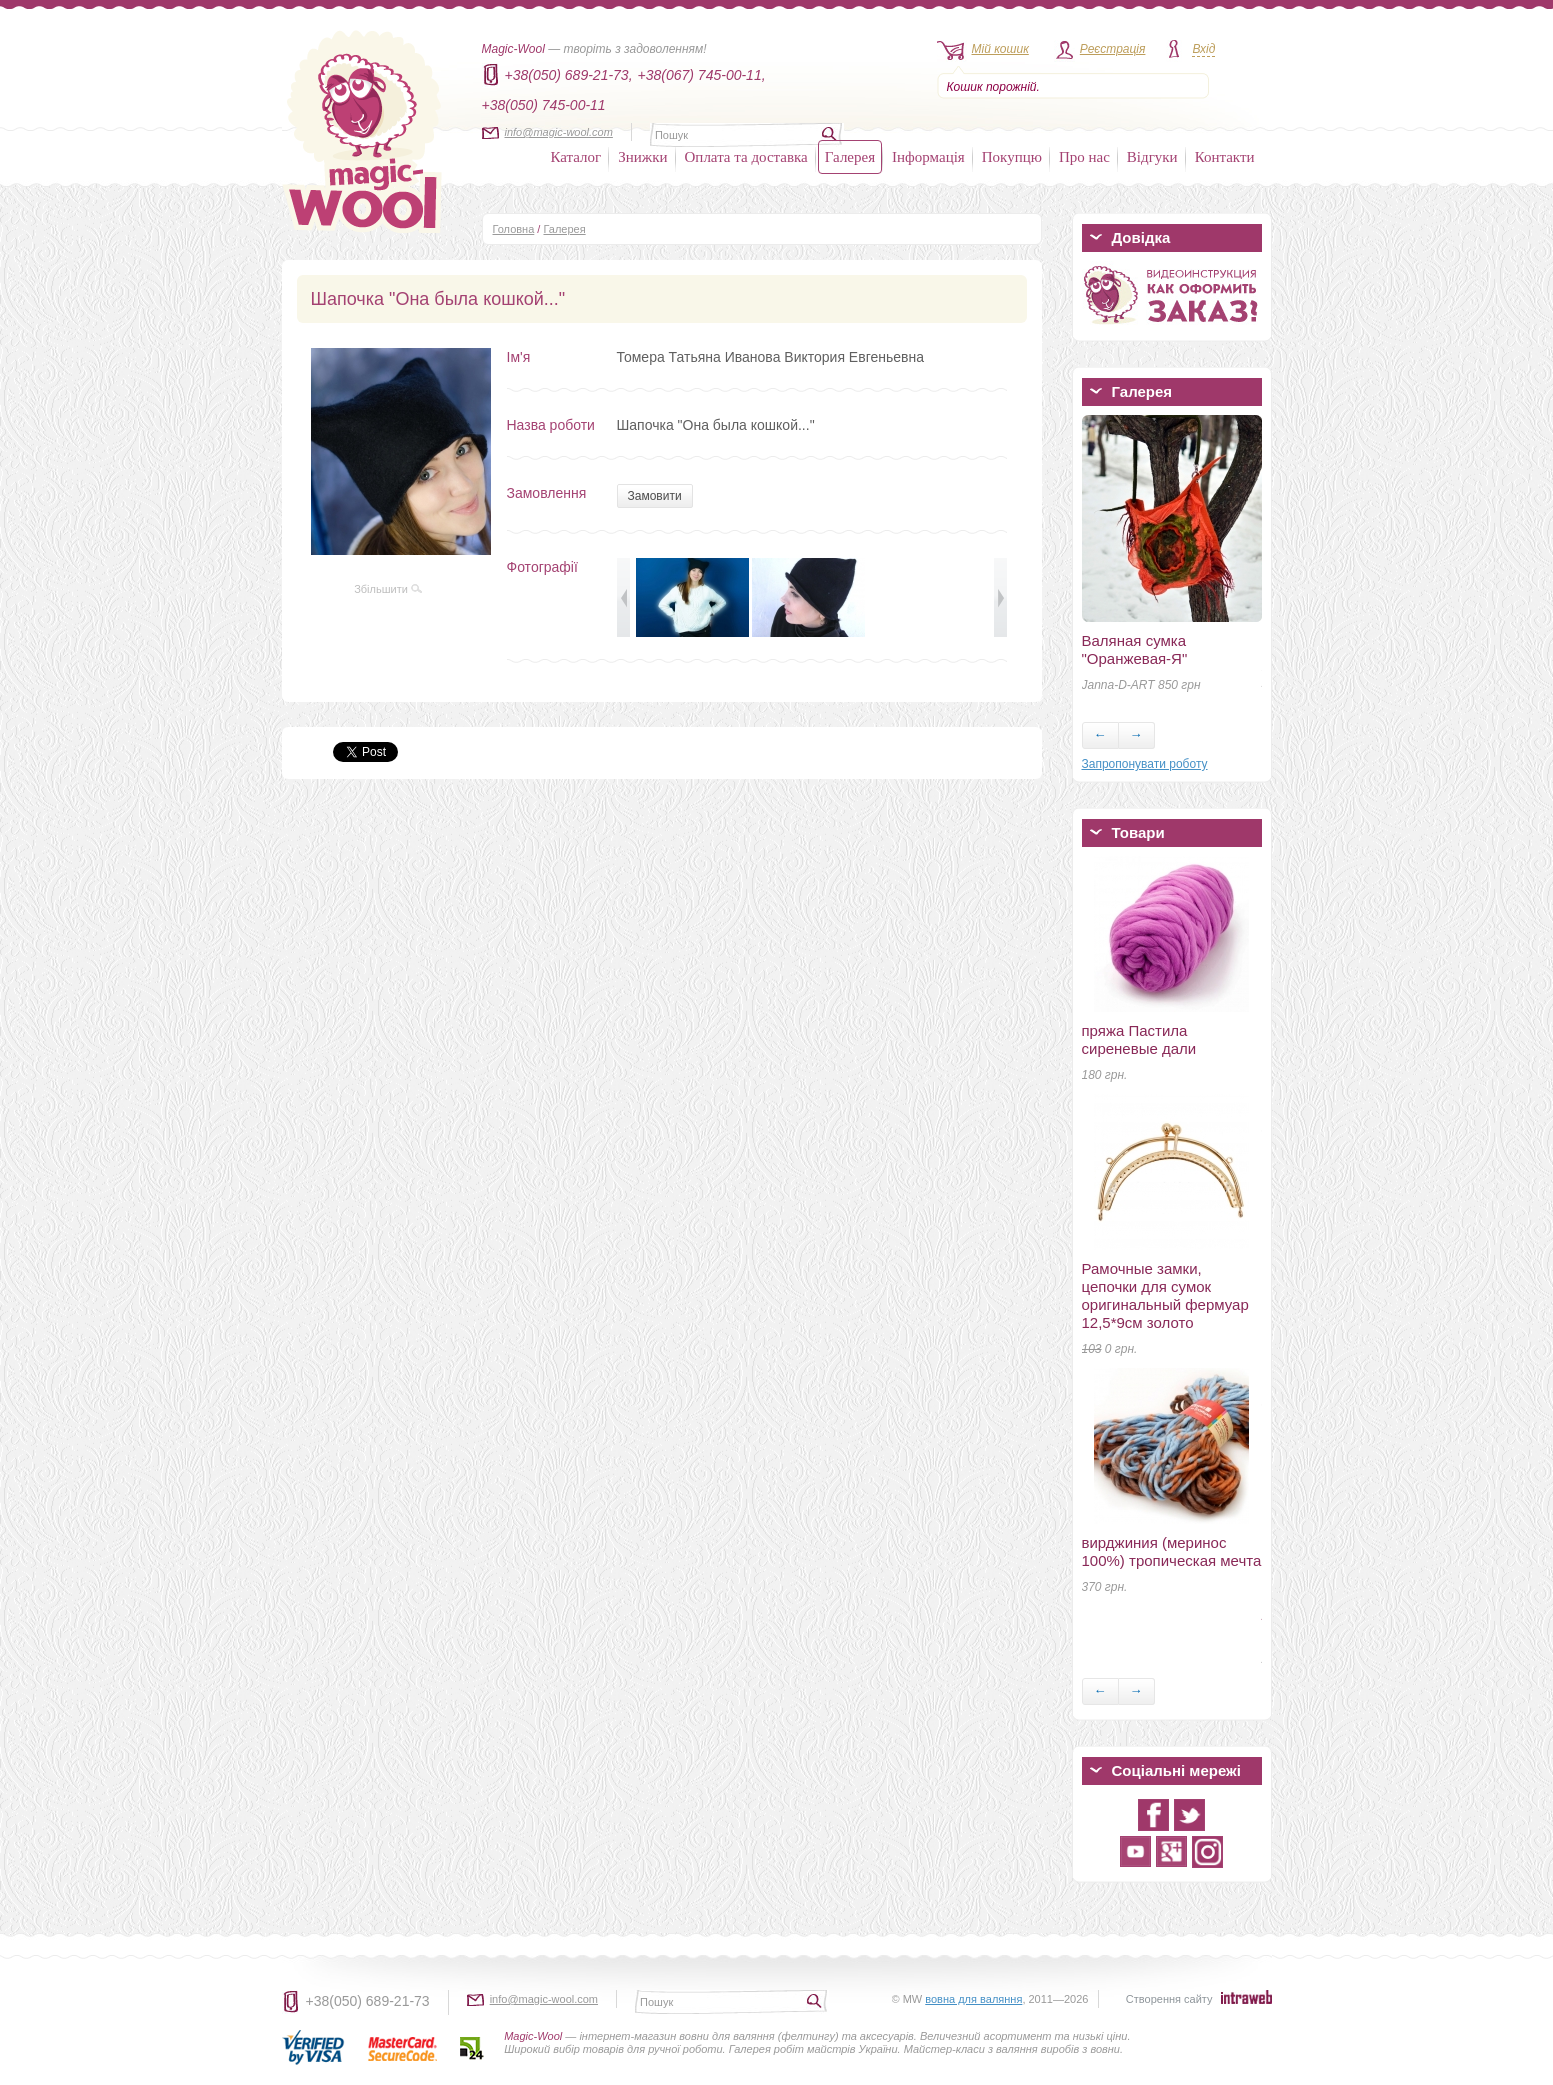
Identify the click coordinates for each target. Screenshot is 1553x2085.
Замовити (655, 496)
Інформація (928, 157)
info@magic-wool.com (559, 132)
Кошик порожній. (993, 87)
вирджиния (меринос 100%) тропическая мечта (1172, 1551)
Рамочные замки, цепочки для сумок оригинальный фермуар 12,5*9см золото (1165, 1295)
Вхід (1203, 49)
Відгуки (1152, 157)
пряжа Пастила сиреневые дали (1139, 1039)
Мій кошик (1000, 49)
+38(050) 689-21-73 (368, 2001)
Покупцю (1012, 157)
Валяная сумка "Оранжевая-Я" (1135, 649)
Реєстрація (1113, 49)
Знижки (642, 157)
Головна (514, 229)
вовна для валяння (973, 1999)
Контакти (1225, 157)
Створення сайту (1169, 1999)
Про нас (1084, 157)
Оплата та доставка (746, 157)
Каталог (576, 157)
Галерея (850, 157)
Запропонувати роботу (1145, 764)
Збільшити (388, 589)
